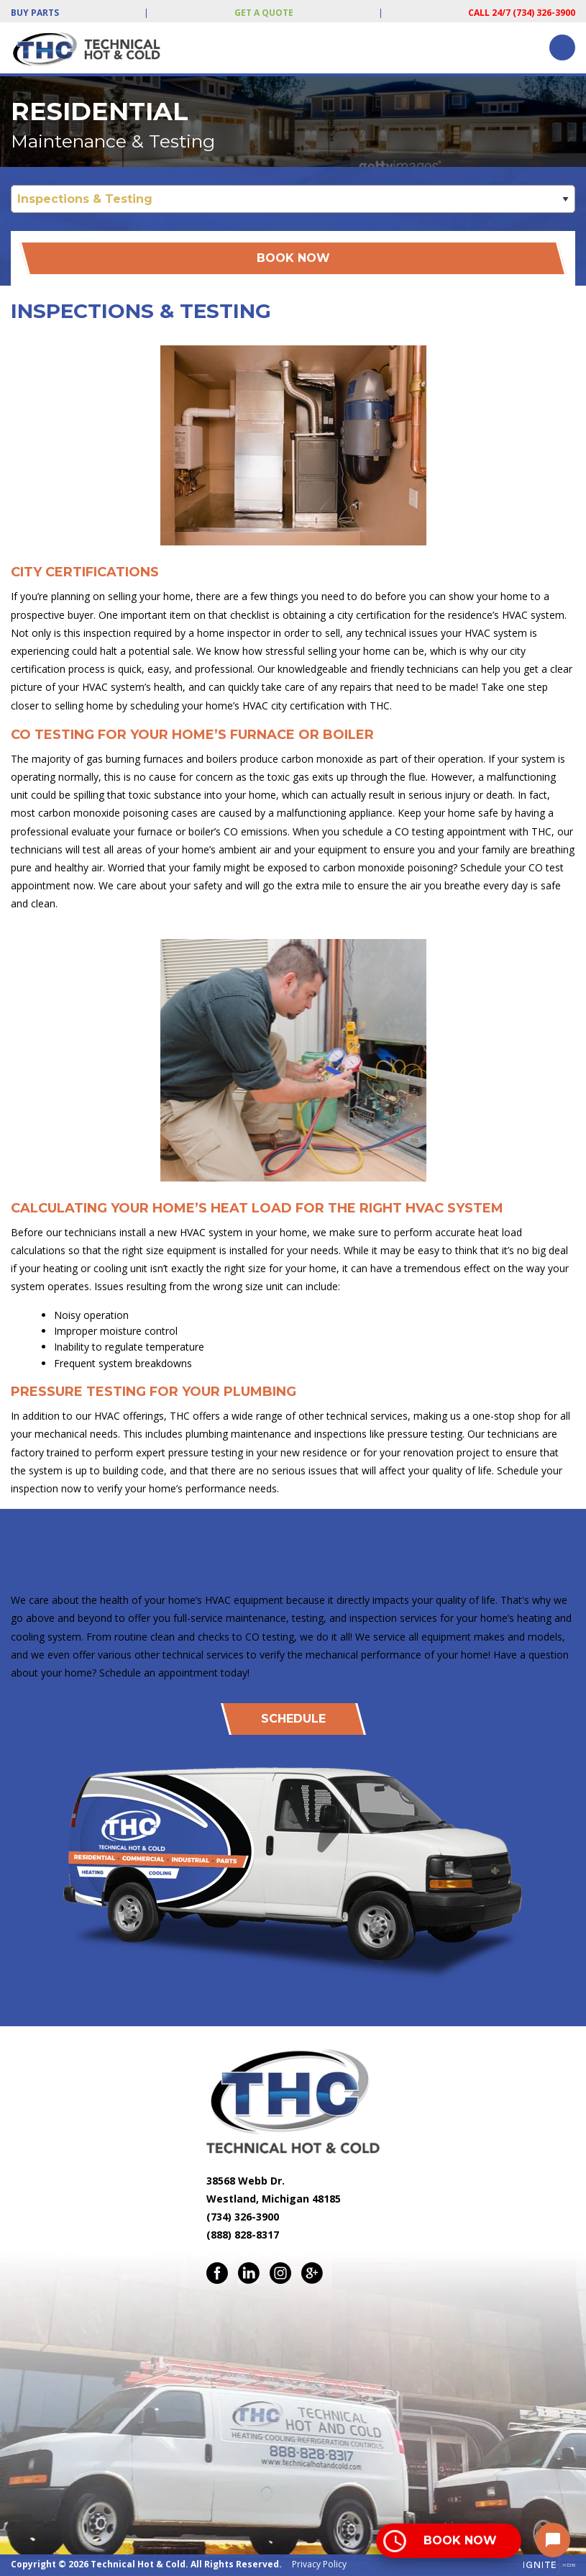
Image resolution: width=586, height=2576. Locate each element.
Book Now (293, 258)
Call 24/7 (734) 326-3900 (521, 12)
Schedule (293, 1718)
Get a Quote (263, 12)
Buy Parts (35, 12)
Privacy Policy (319, 2564)
